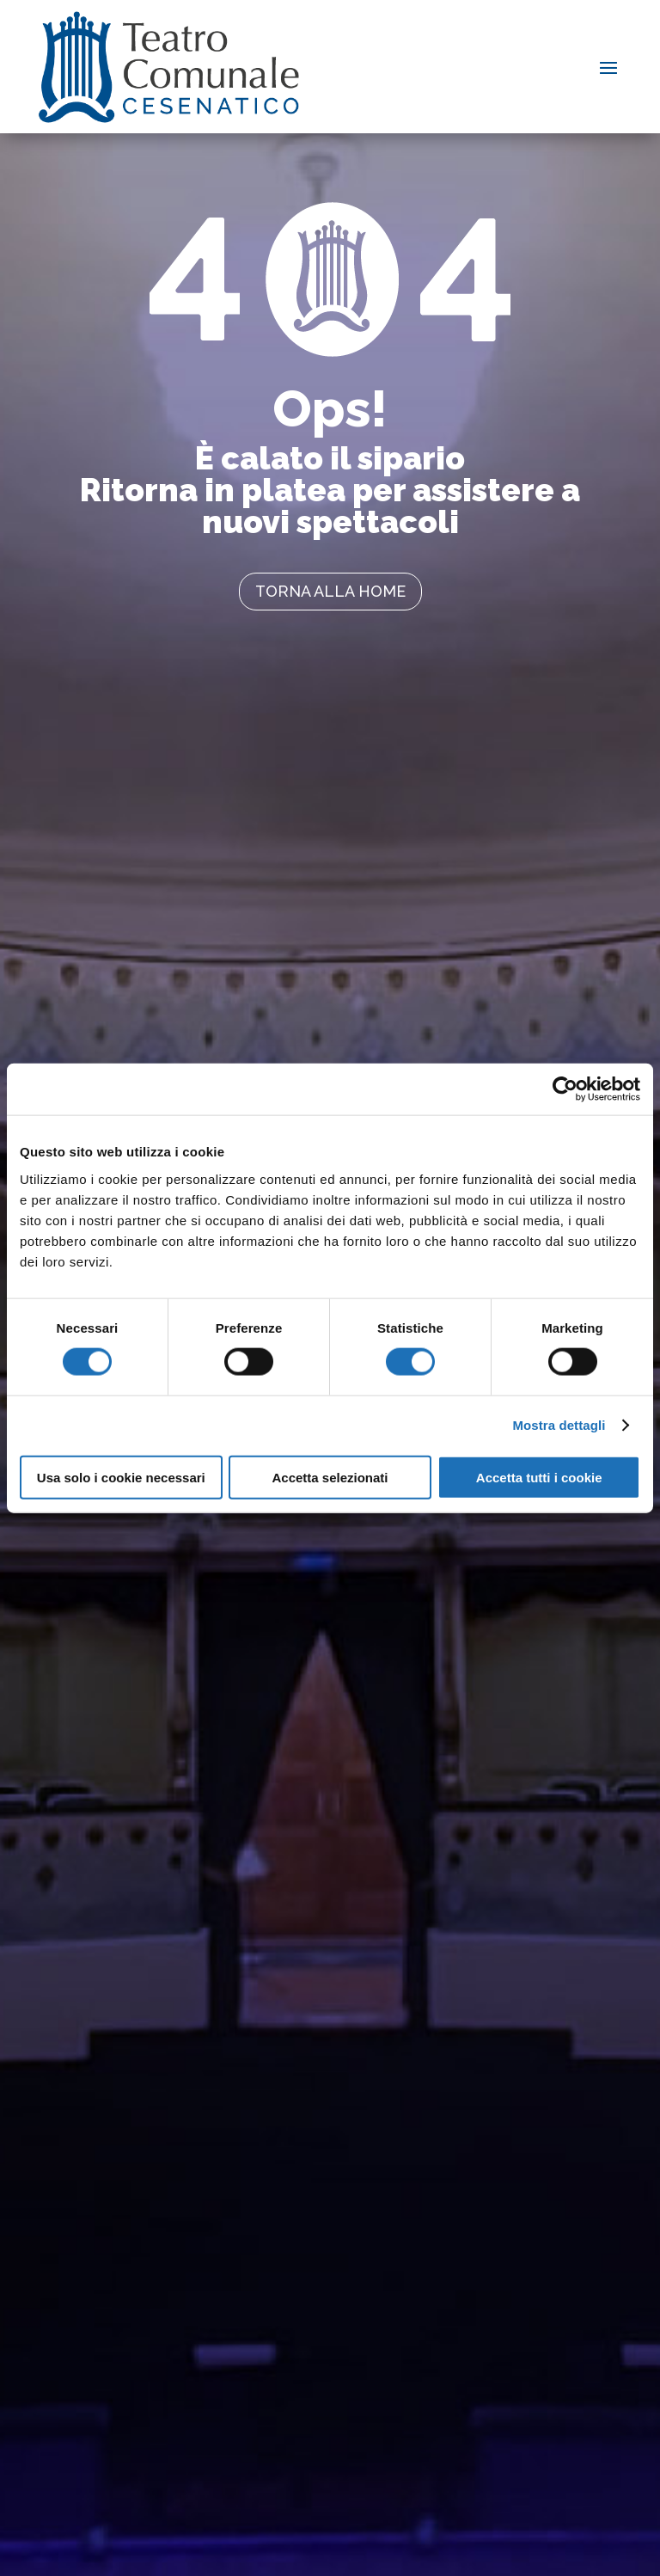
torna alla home (330, 591)
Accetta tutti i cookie (539, 1476)
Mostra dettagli (558, 1425)
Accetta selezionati (330, 1476)
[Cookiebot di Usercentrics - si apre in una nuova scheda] (565, 1089)
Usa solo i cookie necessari (121, 1476)
